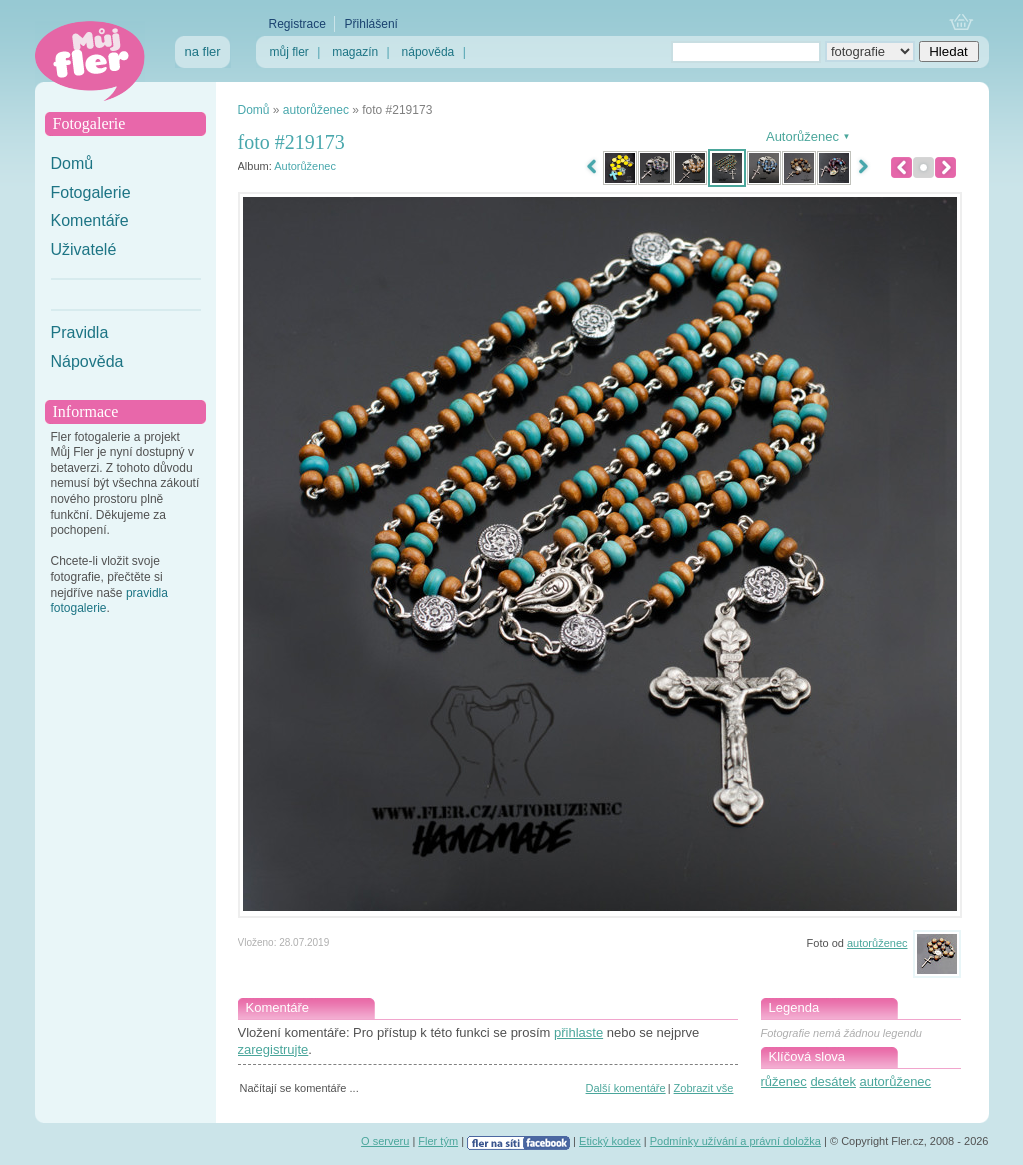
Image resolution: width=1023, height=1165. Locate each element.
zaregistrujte (273, 1049)
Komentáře (90, 220)
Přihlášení (371, 24)
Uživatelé (84, 249)
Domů (72, 163)
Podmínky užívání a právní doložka (735, 1141)
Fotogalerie (91, 192)
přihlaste (578, 1032)
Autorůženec (305, 166)
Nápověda (87, 361)
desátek (833, 1081)
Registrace (297, 24)
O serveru (385, 1141)
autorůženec (316, 110)
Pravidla (80, 332)
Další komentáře (626, 1088)
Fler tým (438, 1141)
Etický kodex (610, 1141)
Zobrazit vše (704, 1088)
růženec (784, 1081)
